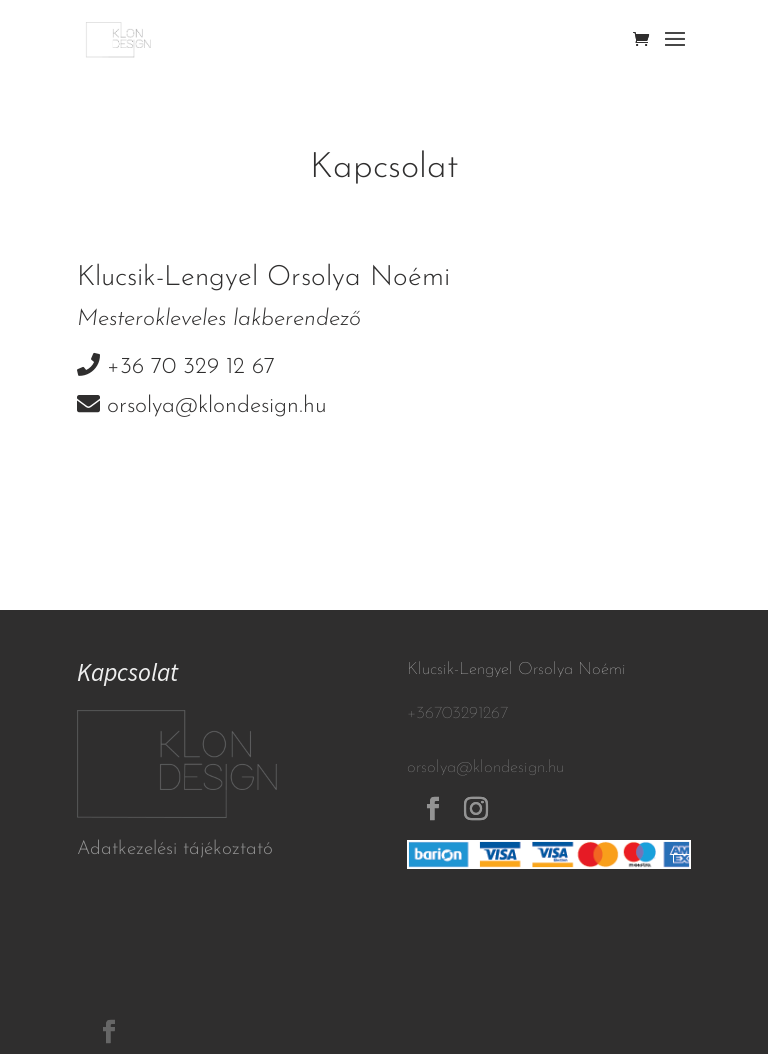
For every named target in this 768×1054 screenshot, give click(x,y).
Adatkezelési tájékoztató (175, 849)
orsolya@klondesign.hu (217, 406)
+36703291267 (457, 713)
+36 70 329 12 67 (191, 367)
